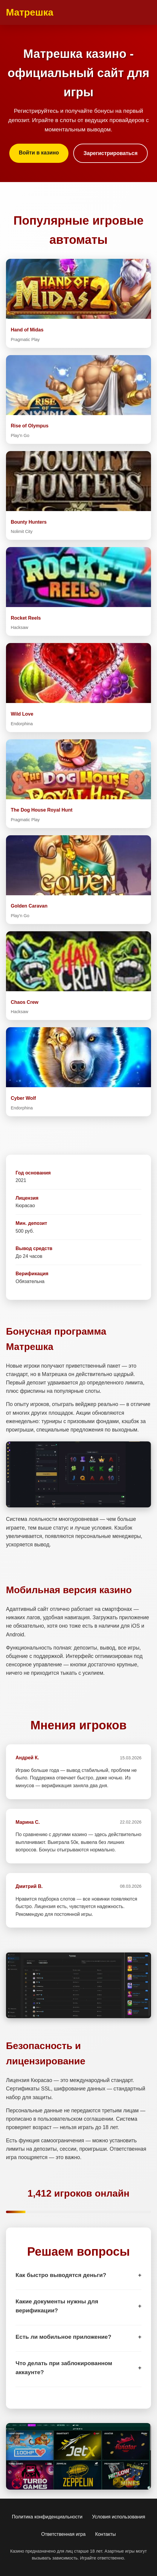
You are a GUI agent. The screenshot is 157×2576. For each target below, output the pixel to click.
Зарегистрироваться (110, 153)
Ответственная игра (63, 2534)
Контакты (105, 2534)
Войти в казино (39, 153)
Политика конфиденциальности (47, 2516)
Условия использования (118, 2516)
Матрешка (29, 12)
